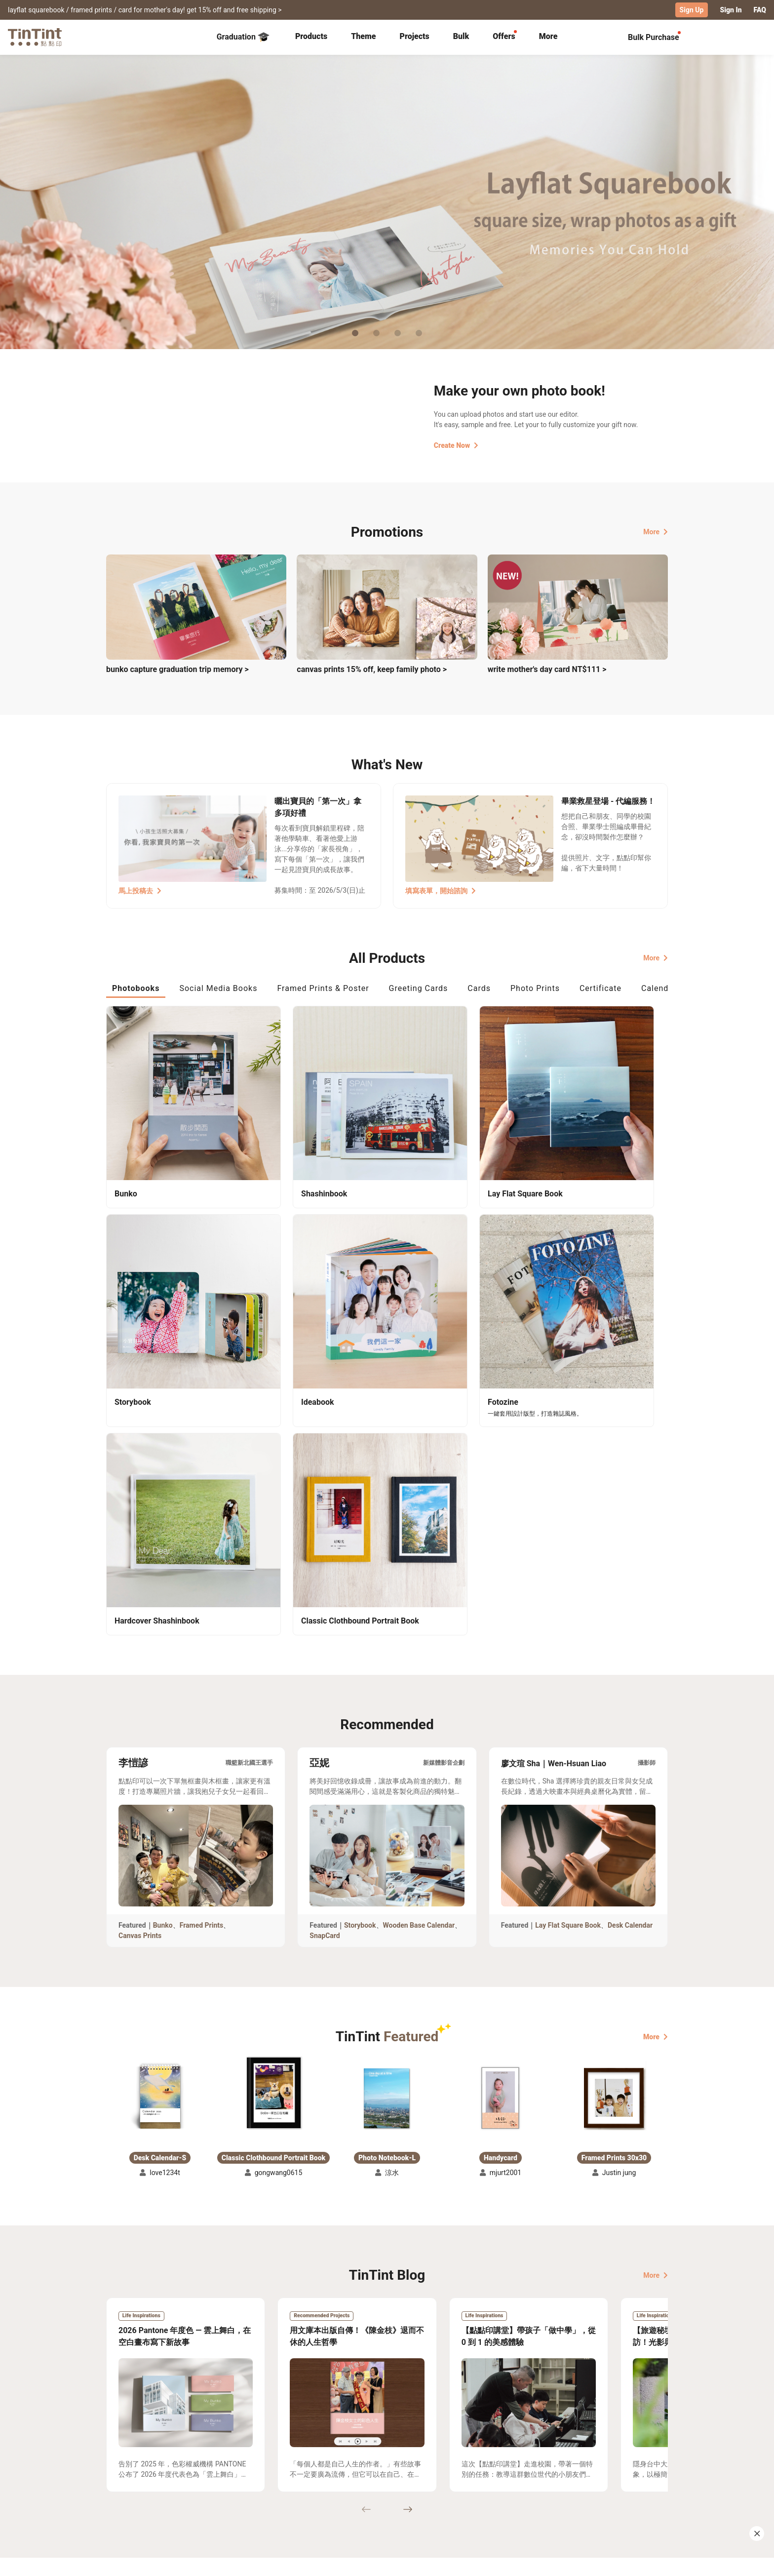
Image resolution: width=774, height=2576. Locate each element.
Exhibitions (124, 2486)
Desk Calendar (630, 1631)
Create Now (456, 445)
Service (298, 2486)
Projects (414, 35)
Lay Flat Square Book (568, 1631)
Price (190, 2486)
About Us (388, 2471)
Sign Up (692, 10)
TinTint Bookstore (471, 2471)
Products (311, 35)
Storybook (360, 1631)
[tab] (311, 37)
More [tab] (548, 35)
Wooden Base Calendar (419, 1631)
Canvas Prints (139, 1642)
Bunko (163, 1631)
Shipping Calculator (214, 2471)
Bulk (461, 35)
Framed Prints (202, 1631)
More (655, 531)
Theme (363, 35)
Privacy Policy (309, 2500)
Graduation (243, 36)
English (650, 2561)
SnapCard (325, 1642)
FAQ (760, 10)
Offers (504, 35)
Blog (380, 2486)
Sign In (730, 10)
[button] (160, 1804)
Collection (122, 2471)
